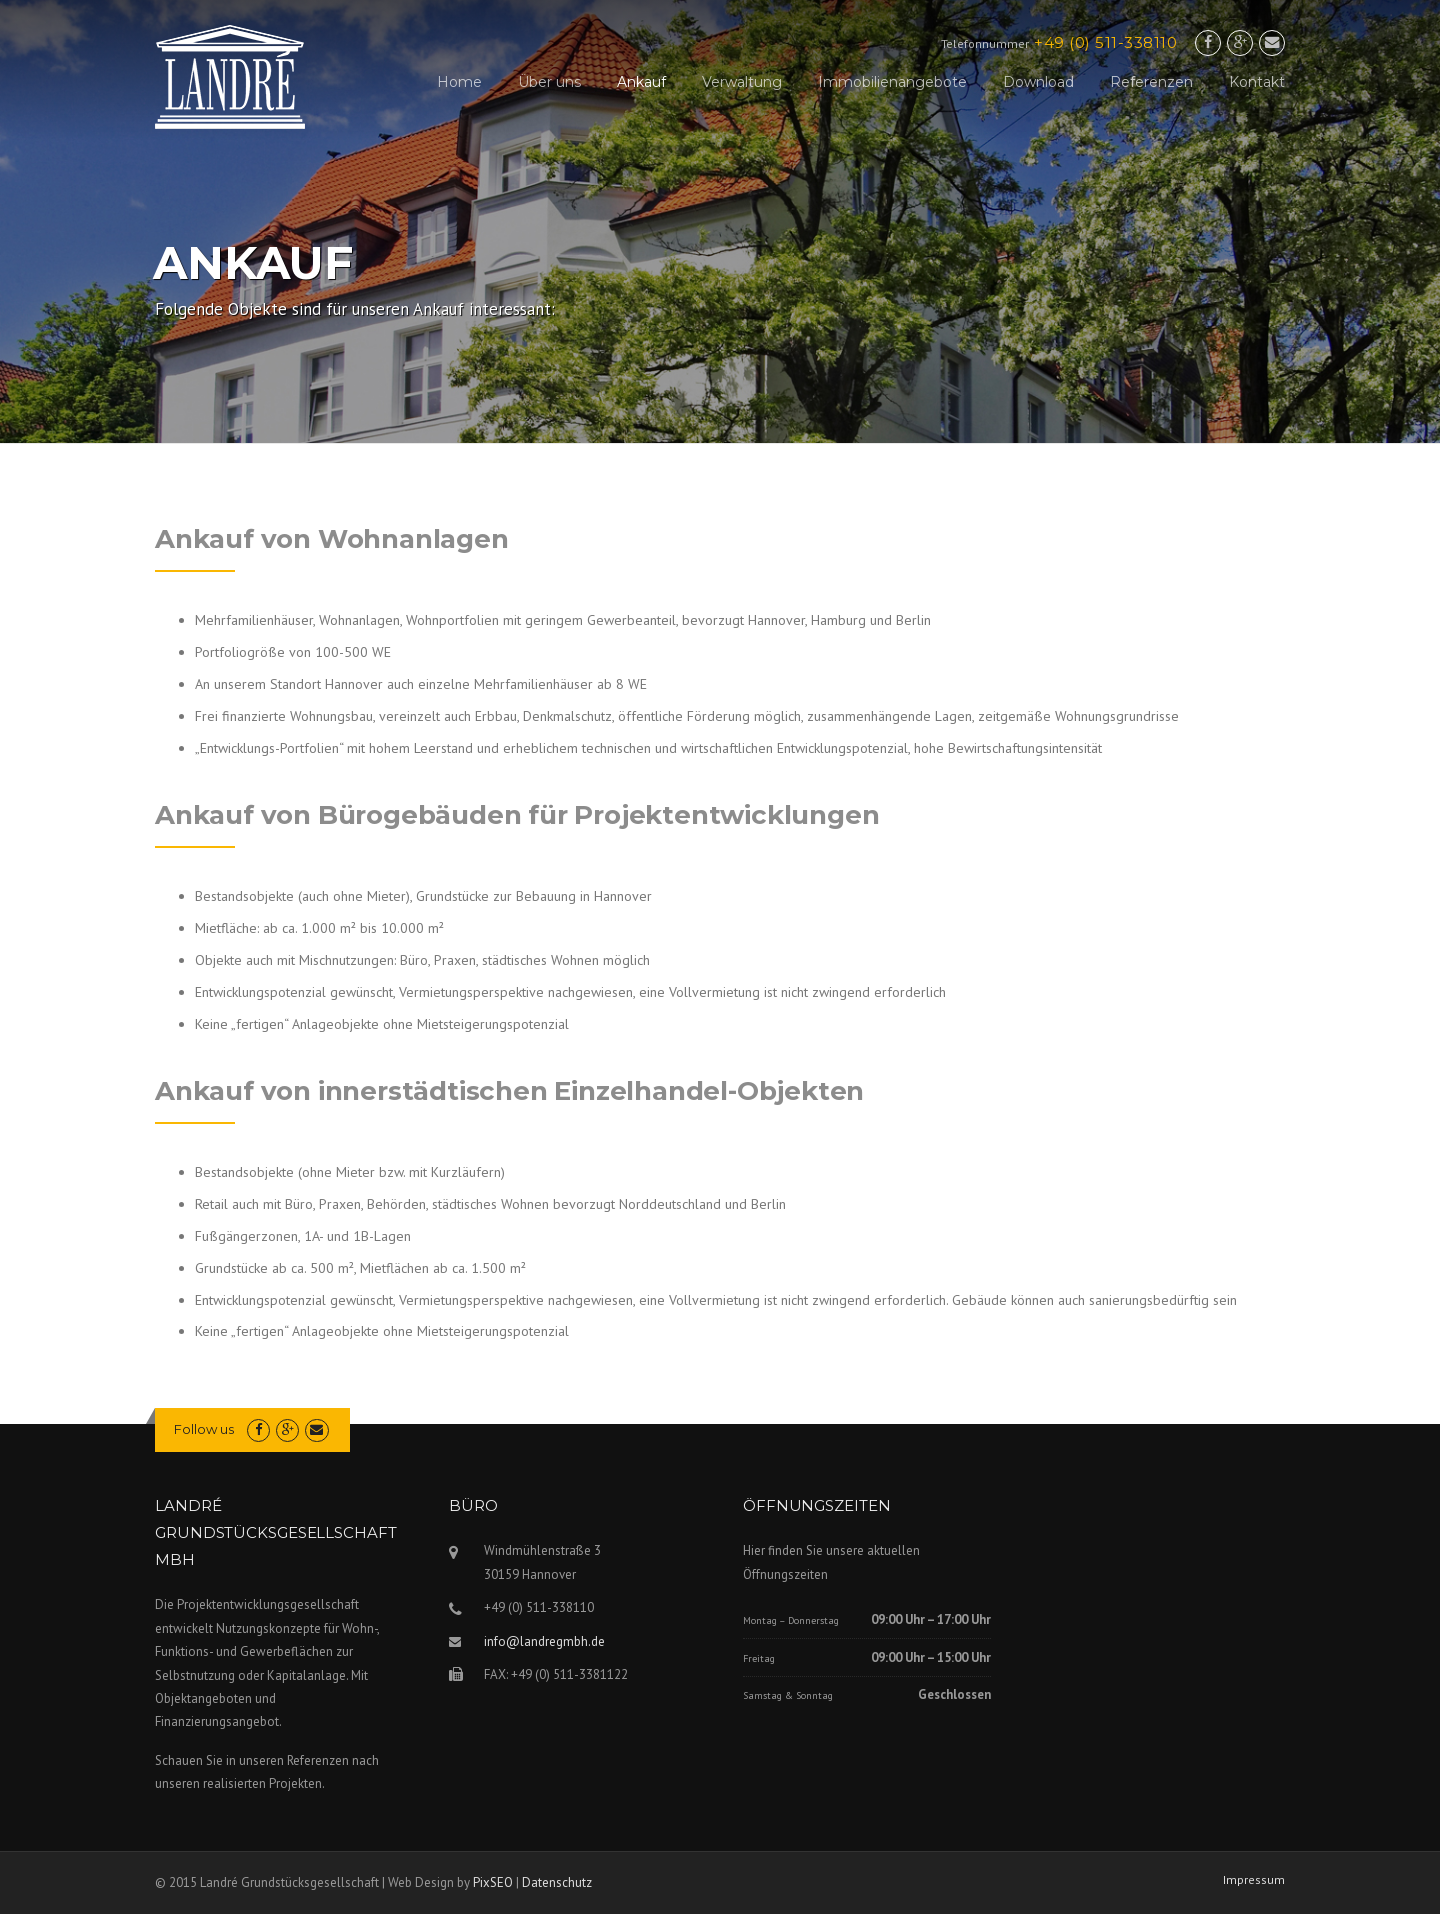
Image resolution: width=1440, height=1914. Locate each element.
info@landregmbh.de (544, 1641)
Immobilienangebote (892, 82)
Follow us (204, 1429)
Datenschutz (557, 1882)
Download (1038, 82)
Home (459, 82)
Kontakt (1257, 82)
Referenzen (1151, 82)
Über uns (549, 82)
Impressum (1254, 1880)
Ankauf (641, 82)
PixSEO (493, 1882)
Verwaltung (742, 82)
